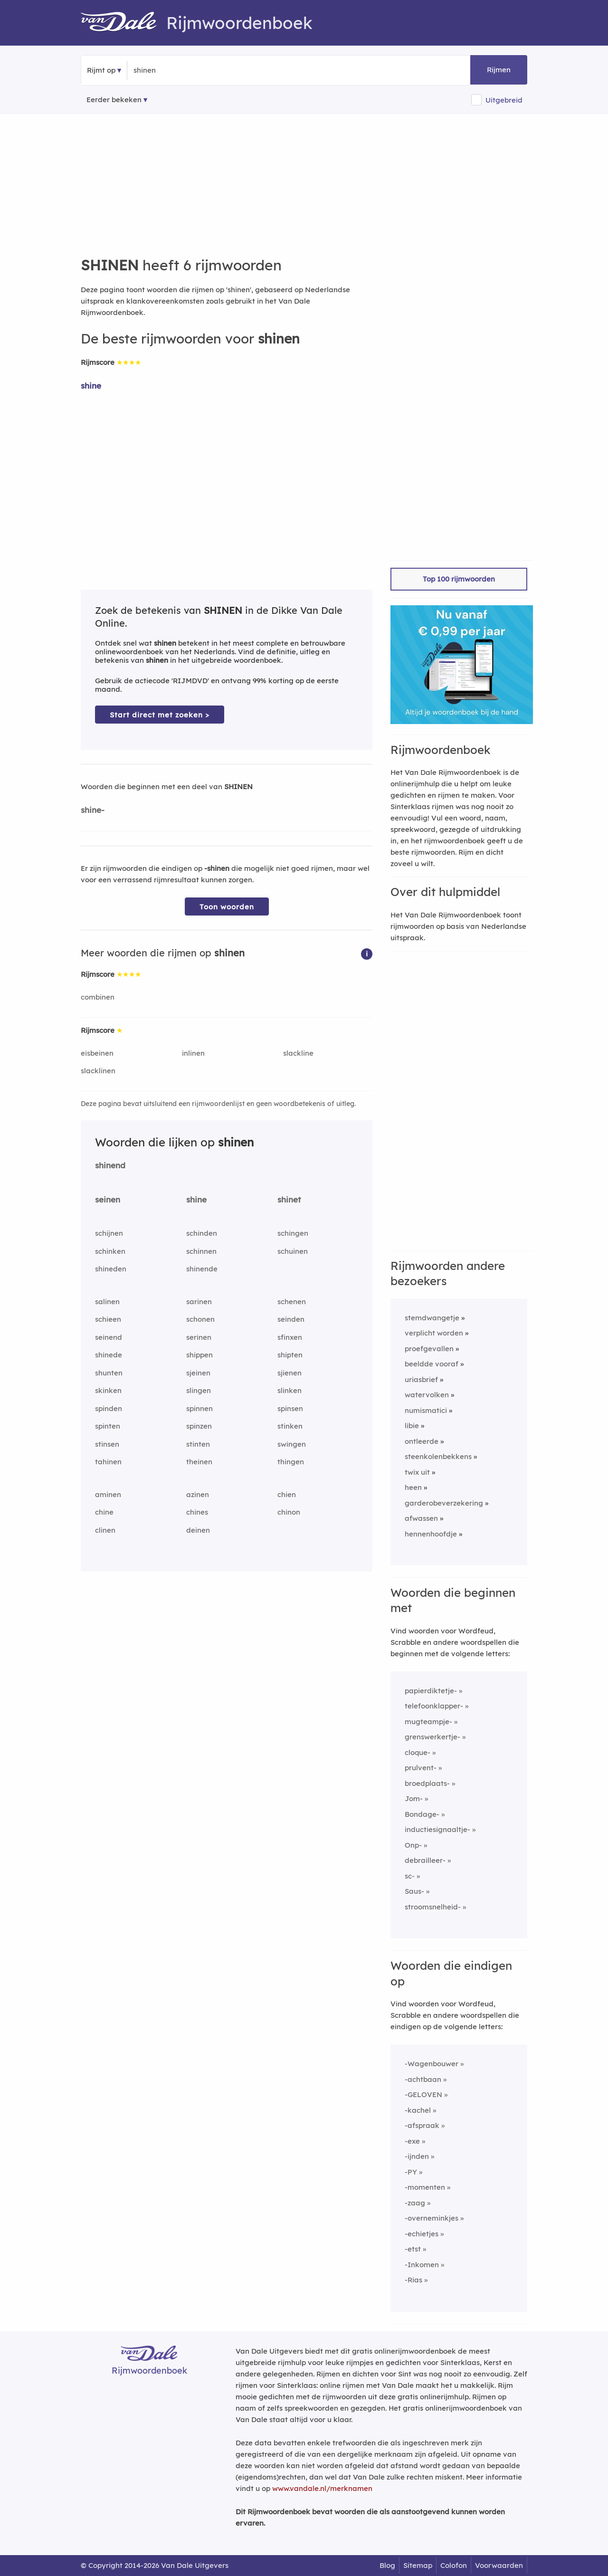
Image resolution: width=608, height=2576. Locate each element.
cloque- (417, 1752)
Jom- (414, 1798)
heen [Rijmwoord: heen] (413, 1487)
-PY (411, 2171)
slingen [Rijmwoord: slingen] (198, 1390)
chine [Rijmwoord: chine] (104, 1512)
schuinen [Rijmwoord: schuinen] (292, 1251)
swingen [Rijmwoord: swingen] (291, 1444)
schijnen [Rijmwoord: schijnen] (109, 1233)
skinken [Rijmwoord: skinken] (108, 1390)
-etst (413, 2248)
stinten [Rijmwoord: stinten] (198, 1444)
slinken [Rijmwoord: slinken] (289, 1390)
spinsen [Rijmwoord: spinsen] (290, 1408)
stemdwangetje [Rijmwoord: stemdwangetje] (432, 1317)
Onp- (413, 1845)
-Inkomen (422, 2264)
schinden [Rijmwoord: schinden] (201, 1233)
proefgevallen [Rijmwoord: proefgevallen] (429, 1348)
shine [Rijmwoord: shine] (91, 386)
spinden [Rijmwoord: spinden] (108, 1408)
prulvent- (421, 1767)
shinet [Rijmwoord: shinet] (289, 1199)
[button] (366, 953)
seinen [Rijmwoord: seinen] (107, 1199)
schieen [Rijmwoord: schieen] (108, 1319)
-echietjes (421, 2233)
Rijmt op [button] (101, 70)
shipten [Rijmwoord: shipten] (290, 1354)
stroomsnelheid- (433, 1906)
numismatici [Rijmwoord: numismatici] (426, 1410)
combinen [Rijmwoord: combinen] (97, 997)
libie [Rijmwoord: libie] (412, 1425)
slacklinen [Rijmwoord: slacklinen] (98, 1070)
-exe (412, 2141)
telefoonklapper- (434, 1705)
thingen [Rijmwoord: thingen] (290, 1461)
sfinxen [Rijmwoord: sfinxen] (289, 1337)
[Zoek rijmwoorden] (180, 70)
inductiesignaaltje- (437, 1829)
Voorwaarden (499, 2565)
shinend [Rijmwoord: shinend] (110, 1165)
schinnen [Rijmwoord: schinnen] (201, 1251)
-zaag (415, 2202)
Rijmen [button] (499, 69)
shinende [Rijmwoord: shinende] (202, 1268)
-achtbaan (423, 2079)
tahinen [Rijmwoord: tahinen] (108, 1461)
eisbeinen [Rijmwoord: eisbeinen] (97, 1053)
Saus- (414, 1891)
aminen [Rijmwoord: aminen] (108, 1494)
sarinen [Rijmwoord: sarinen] (199, 1301)
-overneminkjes (431, 2218)
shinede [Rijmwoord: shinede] (108, 1354)
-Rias (413, 2279)
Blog (387, 2565)
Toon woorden (227, 906)
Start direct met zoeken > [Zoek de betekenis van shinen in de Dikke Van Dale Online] (159, 714)
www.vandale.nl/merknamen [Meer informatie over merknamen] (322, 2488)
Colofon (453, 2565)
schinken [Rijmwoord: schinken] (110, 1251)
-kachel (418, 2110)
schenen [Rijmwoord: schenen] (291, 1301)
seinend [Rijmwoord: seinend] (108, 1337)
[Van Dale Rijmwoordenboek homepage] (123, 22)
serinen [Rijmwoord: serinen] (198, 1337)
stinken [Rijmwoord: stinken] (290, 1426)
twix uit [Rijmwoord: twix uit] (417, 1472)
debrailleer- (425, 1860)
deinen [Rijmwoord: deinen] (198, 1530)
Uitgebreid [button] (503, 100)
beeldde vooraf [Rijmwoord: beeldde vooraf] (431, 1363)
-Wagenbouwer (431, 2063)
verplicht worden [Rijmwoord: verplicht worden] (434, 1332)
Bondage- (422, 1814)
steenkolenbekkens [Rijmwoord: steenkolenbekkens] (438, 1456)
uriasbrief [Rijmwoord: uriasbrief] (421, 1379)
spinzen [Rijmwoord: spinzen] (199, 1426)
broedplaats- (427, 1783)
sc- (410, 1875)
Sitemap (417, 2565)
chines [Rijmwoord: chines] (197, 1512)
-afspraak (422, 2125)
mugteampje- (428, 1721)
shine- (92, 810)
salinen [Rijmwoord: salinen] (107, 1301)
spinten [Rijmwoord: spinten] (107, 1426)
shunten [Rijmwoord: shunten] (109, 1372)
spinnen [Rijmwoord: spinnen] (199, 1408)
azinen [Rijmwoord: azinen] (197, 1494)
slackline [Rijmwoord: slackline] (298, 1053)
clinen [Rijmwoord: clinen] (105, 1530)
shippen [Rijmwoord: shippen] (199, 1354)
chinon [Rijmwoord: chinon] (288, 1512)
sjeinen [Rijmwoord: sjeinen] (198, 1372)
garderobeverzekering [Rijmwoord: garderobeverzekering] (444, 1502)
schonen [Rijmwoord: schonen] (200, 1319)
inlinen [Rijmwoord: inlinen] (193, 1053)
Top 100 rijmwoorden (459, 578)
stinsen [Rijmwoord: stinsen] (107, 1444)
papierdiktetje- (431, 1690)
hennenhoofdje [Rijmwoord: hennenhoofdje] (431, 1533)
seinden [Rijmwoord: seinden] (290, 1319)
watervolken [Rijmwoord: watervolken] (427, 1394)
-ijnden (417, 2156)
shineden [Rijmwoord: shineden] (110, 1268)
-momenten (425, 2187)
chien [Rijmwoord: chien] (286, 1494)
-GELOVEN (423, 2094)
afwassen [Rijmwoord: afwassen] (421, 1518)
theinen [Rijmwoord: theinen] (199, 1461)
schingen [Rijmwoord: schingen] (292, 1233)
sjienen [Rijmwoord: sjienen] (289, 1372)
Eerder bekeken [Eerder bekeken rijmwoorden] (114, 99)
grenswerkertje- (432, 1736)
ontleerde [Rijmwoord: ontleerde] (421, 1441)
